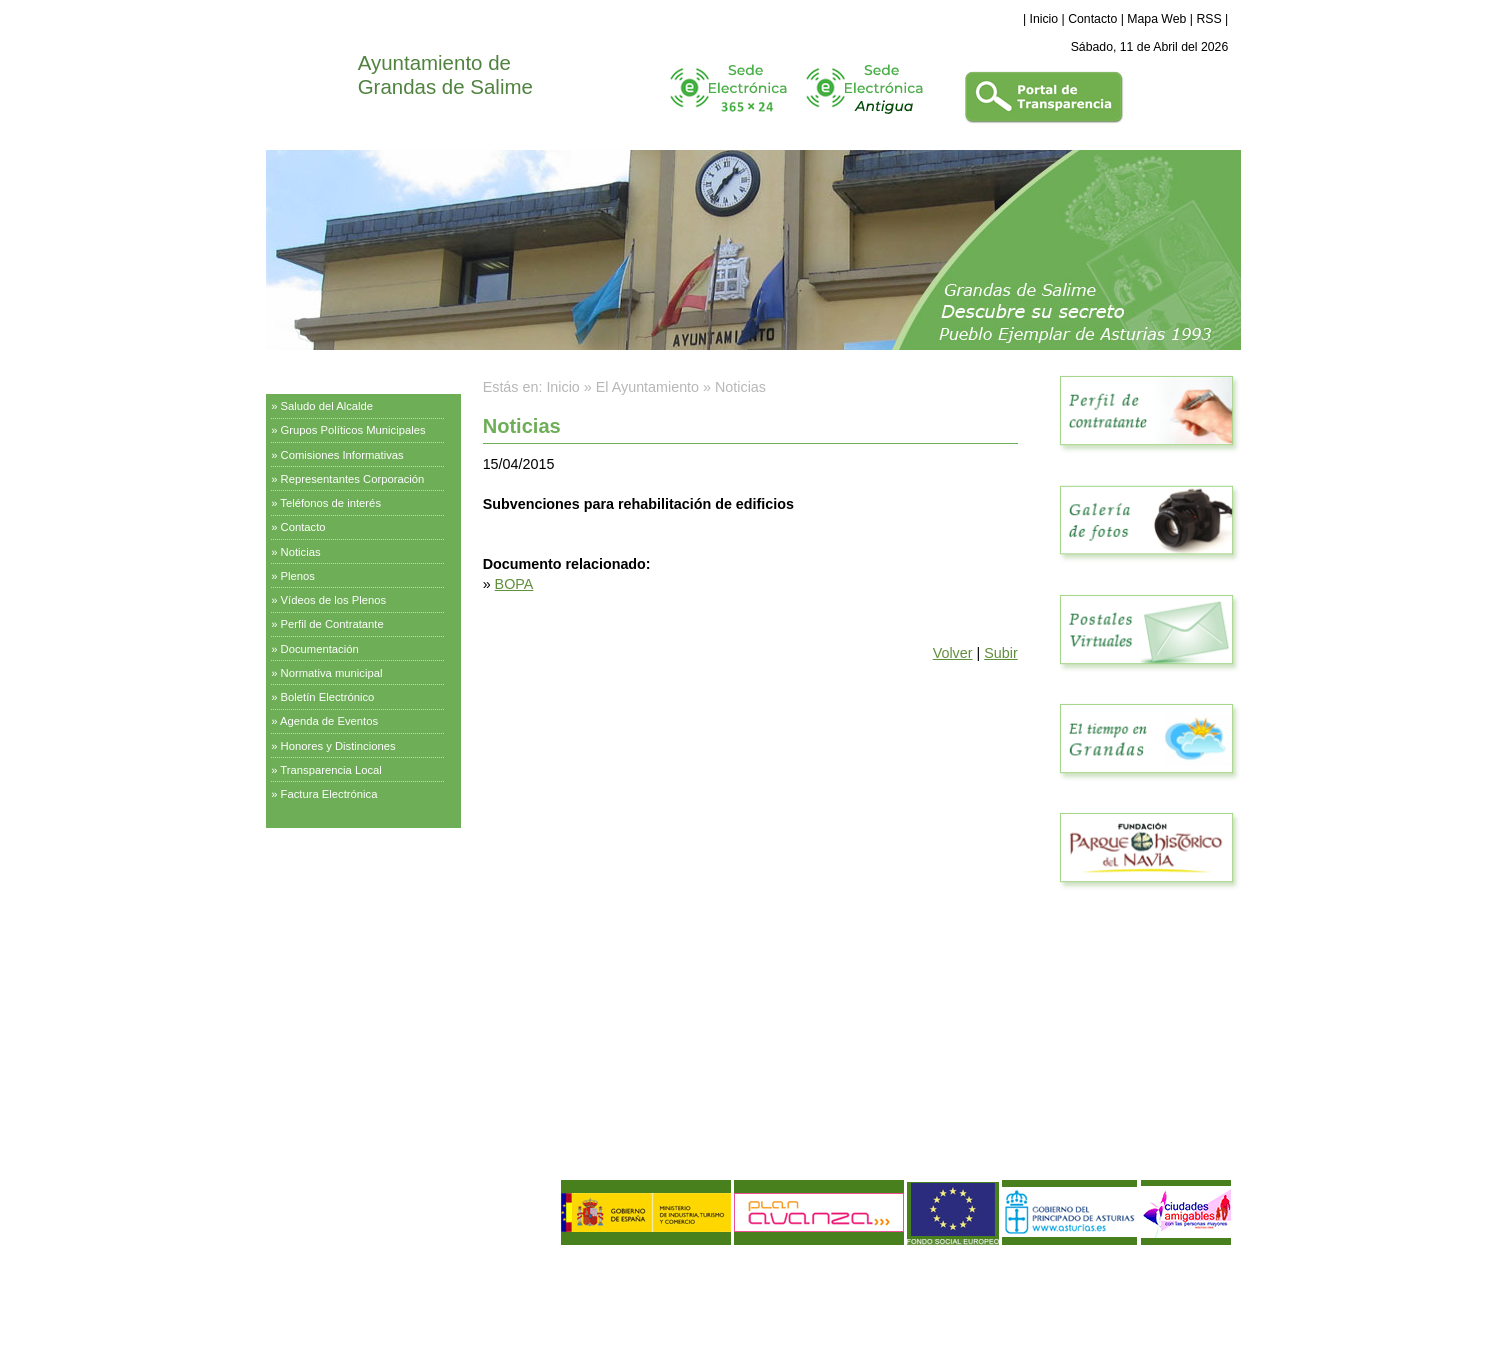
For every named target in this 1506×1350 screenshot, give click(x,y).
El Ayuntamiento (315, 375)
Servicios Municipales (329, 854)
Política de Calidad (372, 1294)
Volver (953, 653)
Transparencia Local (331, 770)
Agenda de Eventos (329, 721)
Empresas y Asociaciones (340, 954)
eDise (1216, 1265)
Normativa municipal (332, 673)
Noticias (301, 552)
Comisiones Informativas (342, 455)
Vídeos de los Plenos (334, 600)
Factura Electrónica (329, 794)
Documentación (320, 649)
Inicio (1044, 19)
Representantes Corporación (353, 479)
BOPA (514, 584)
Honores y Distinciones (338, 746)
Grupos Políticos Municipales (353, 430)
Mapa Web (1156, 19)
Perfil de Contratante (332, 624)
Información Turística (327, 904)
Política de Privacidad (397, 1277)
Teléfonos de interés (330, 503)
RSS (1208, 19)
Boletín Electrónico (328, 697)
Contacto (1092, 19)
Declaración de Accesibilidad (419, 1311)
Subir (1000, 653)
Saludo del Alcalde (327, 406)
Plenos (298, 576)
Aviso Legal (305, 1277)
